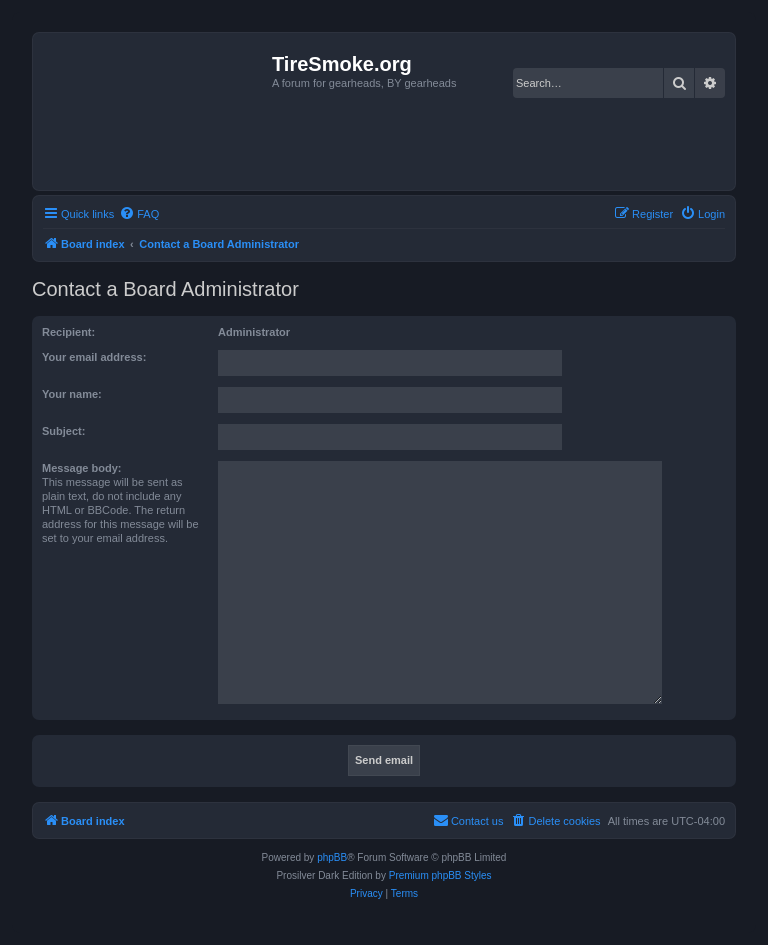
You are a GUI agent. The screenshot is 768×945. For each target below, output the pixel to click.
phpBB (332, 857)
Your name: (72, 394)
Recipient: (68, 332)
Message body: (81, 468)
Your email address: (94, 357)
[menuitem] (139, 214)
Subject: (63, 431)
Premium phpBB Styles (440, 875)
